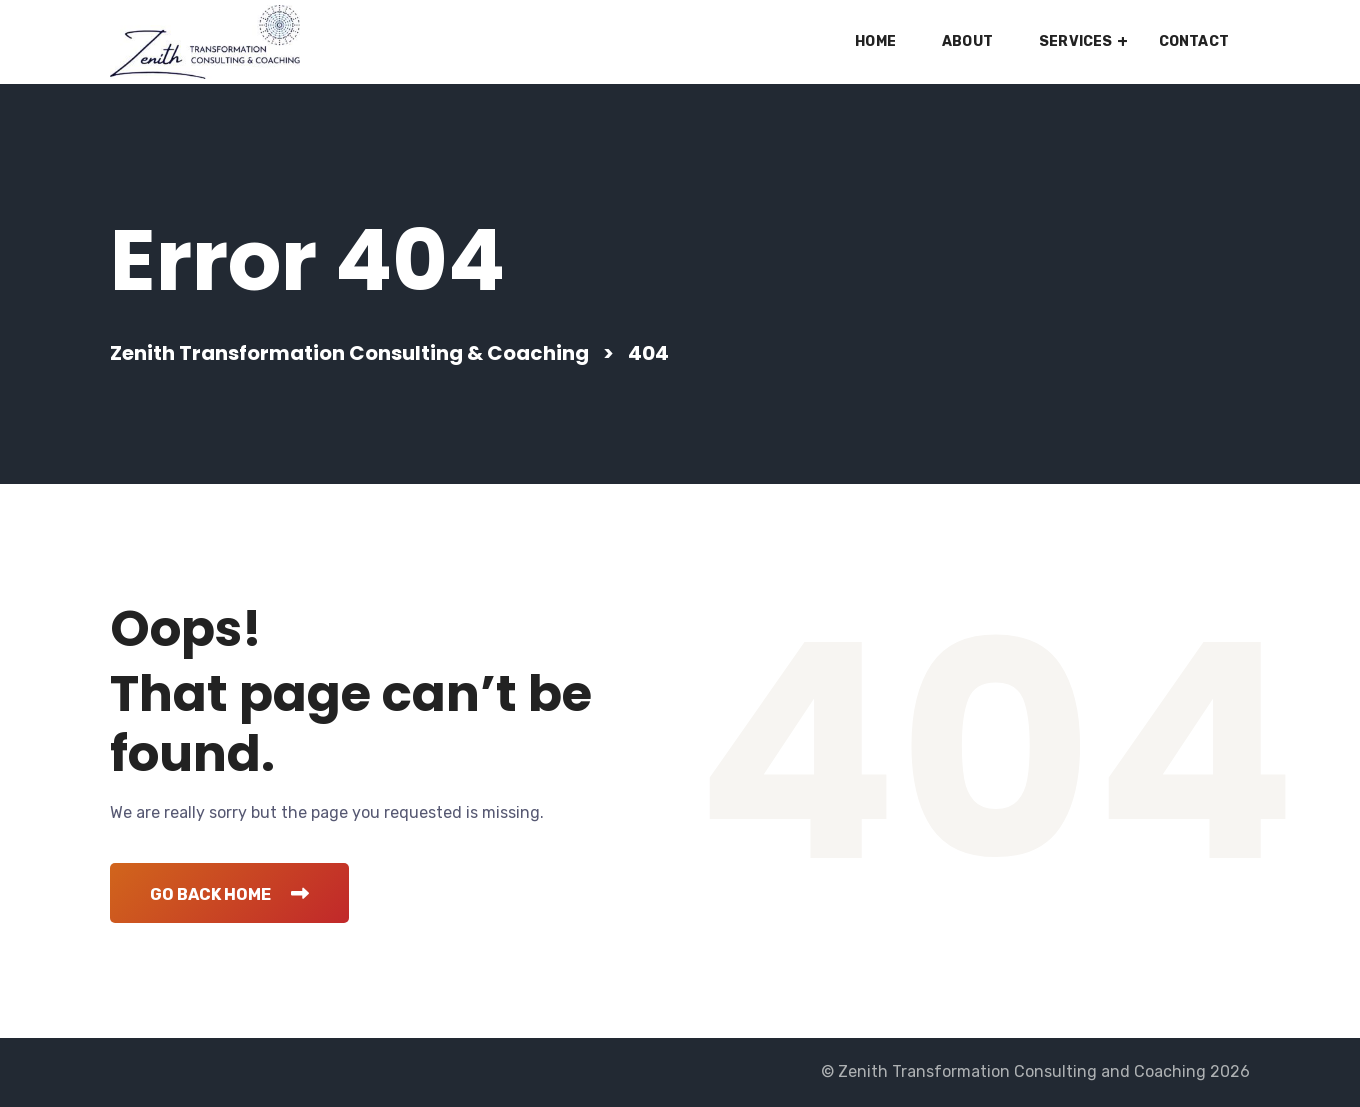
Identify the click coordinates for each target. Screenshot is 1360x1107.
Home (875, 41)
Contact (1194, 41)
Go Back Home (229, 894)
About (967, 41)
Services (1076, 41)
